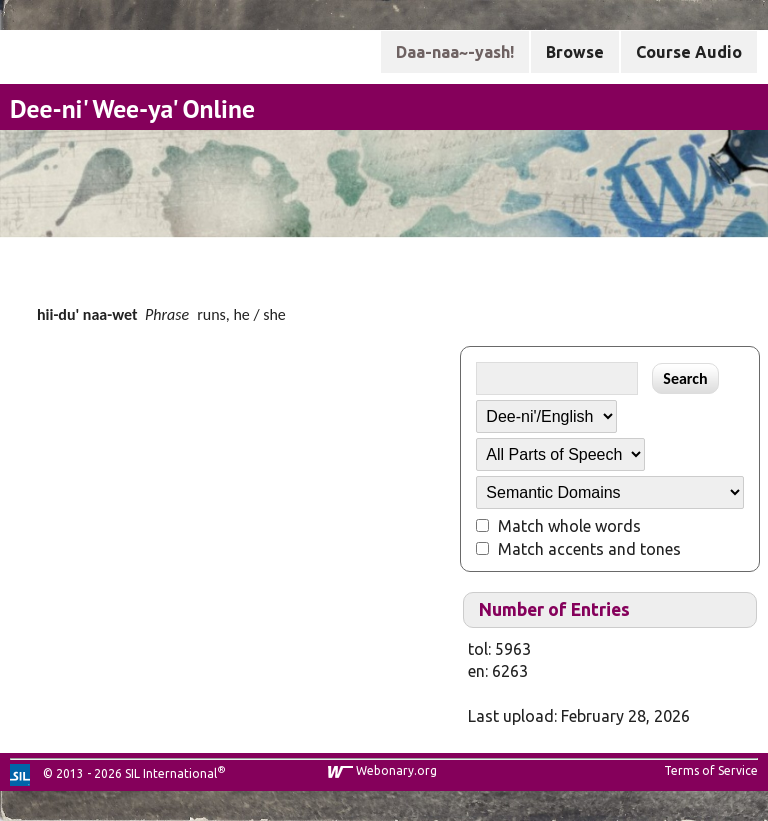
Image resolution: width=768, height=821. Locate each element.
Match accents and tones (589, 549)
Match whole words (569, 526)
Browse (575, 52)
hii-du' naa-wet (87, 314)
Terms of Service (711, 770)
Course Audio (689, 52)
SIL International (171, 773)
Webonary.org (396, 770)
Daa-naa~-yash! (455, 52)
